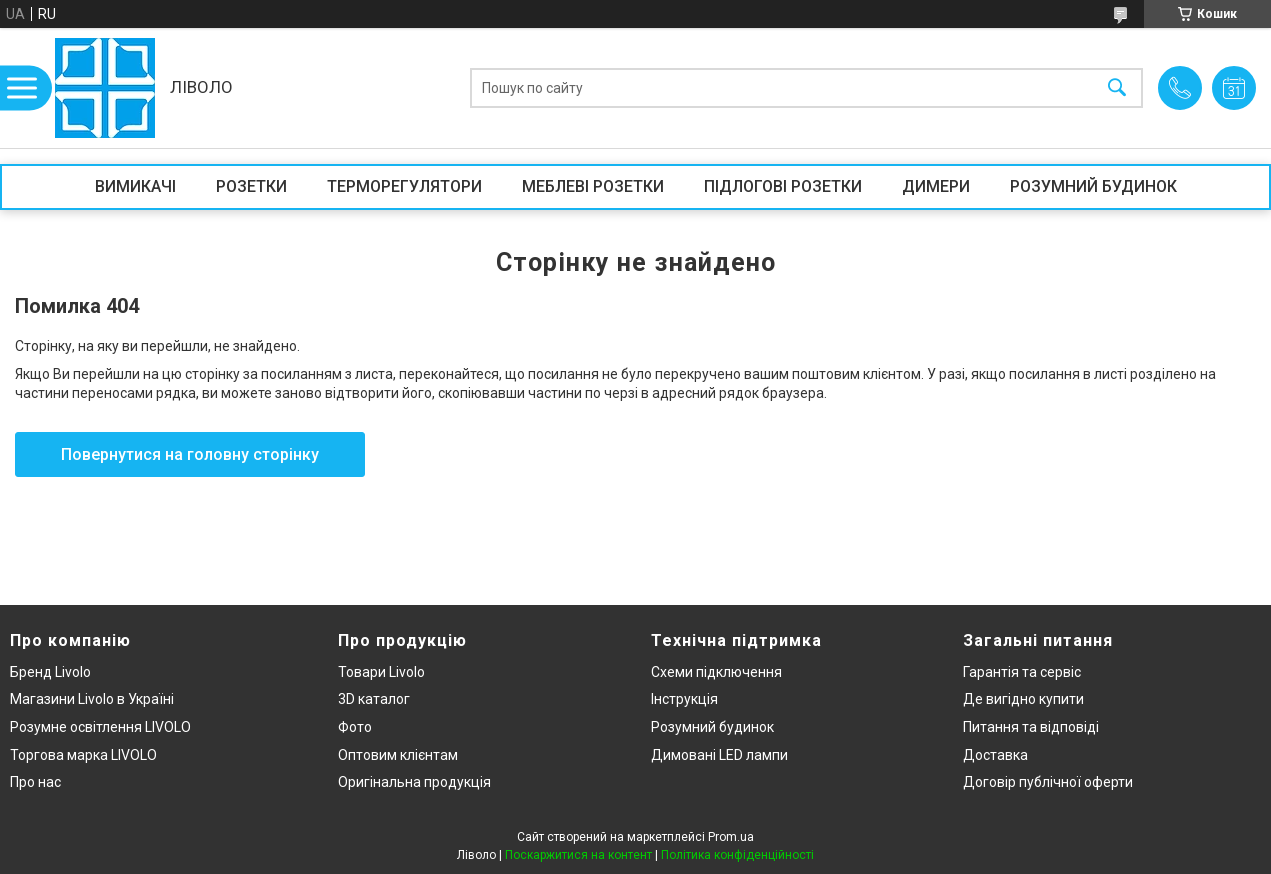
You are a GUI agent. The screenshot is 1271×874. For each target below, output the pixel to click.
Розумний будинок (712, 727)
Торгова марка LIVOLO (83, 755)
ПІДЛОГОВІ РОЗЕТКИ (783, 186)
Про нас (35, 782)
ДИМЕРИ (936, 186)
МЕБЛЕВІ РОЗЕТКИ (593, 186)
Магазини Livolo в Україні (92, 699)
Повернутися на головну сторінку (190, 454)
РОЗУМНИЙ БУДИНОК (1093, 186)
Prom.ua (731, 837)
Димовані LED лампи (719, 755)
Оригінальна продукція (414, 782)
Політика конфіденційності (737, 855)
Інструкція (684, 699)
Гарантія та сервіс (1022, 672)
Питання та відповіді (1031, 727)
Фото (355, 727)
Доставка (995, 755)
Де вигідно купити (1023, 699)
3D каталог (374, 699)
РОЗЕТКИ (251, 186)
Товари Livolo (381, 672)
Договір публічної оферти (1048, 782)
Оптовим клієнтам (398, 755)
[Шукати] (1117, 88)
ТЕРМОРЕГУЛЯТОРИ (404, 186)
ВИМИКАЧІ (135, 186)
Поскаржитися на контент (578, 855)
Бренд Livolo (50, 672)
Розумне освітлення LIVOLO (100, 727)
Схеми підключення (716, 672)
